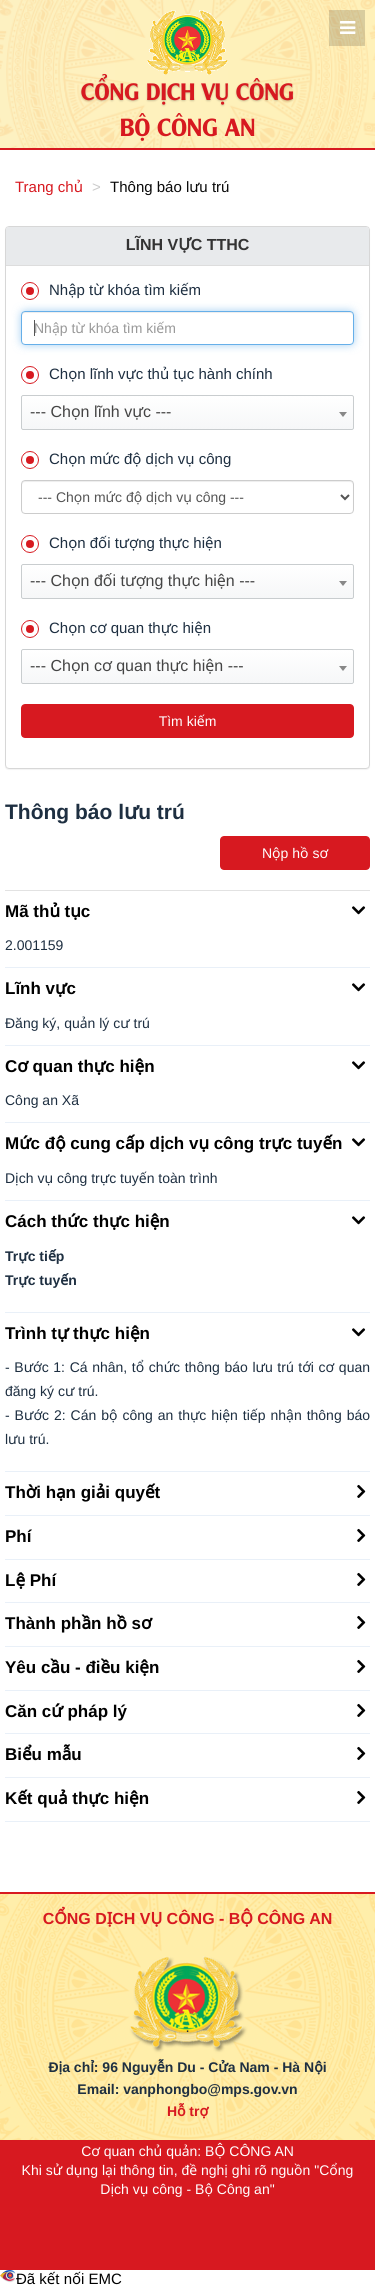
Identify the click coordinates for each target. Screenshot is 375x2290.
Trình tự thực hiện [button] (185, 1332)
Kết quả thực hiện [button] (185, 1797)
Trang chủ (49, 187)
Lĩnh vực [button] (185, 987)
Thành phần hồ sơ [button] (185, 1622)
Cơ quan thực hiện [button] (185, 1065)
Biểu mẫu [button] (185, 1753)
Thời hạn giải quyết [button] (185, 1491)
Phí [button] (185, 1535)
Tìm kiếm (188, 721)
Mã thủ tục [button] (185, 910)
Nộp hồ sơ (295, 853)
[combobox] (187, 412)
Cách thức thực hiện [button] (185, 1220)
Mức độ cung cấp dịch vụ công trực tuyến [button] (185, 1142)
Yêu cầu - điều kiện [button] (185, 1666)
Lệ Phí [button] (185, 1579)
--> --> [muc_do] (187, 497)
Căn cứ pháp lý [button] (185, 1710)
